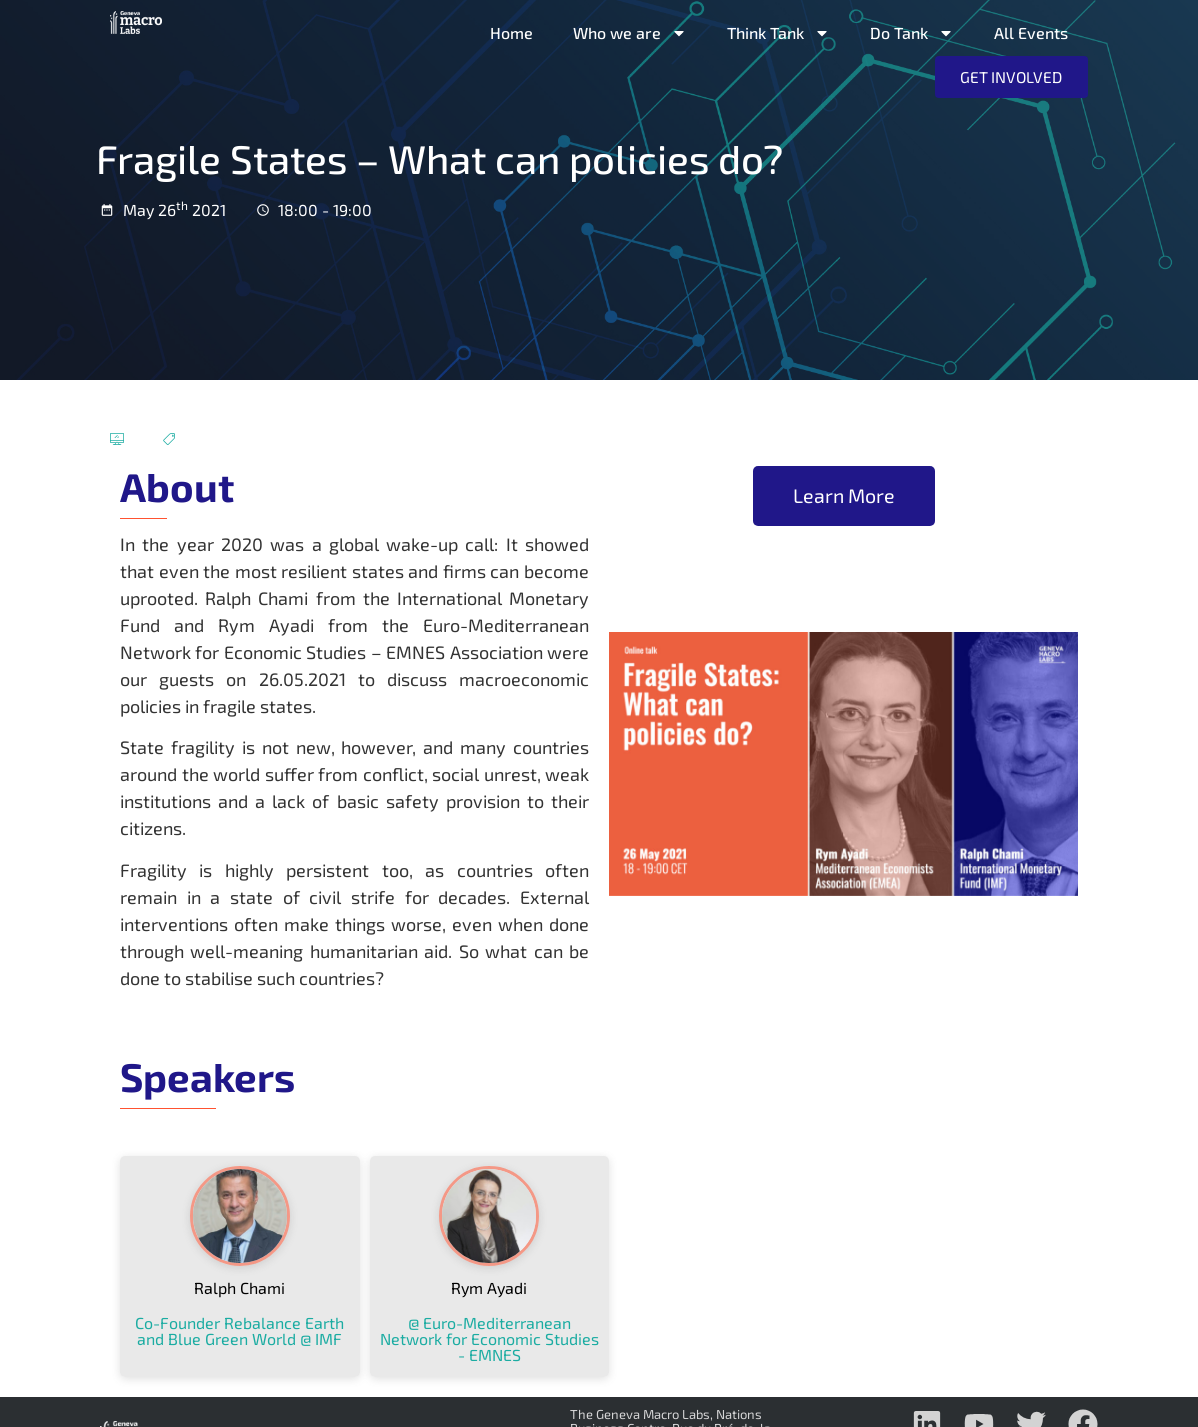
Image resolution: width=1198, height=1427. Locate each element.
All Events (1031, 32)
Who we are (630, 33)
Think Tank (778, 33)
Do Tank (912, 33)
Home (511, 32)
